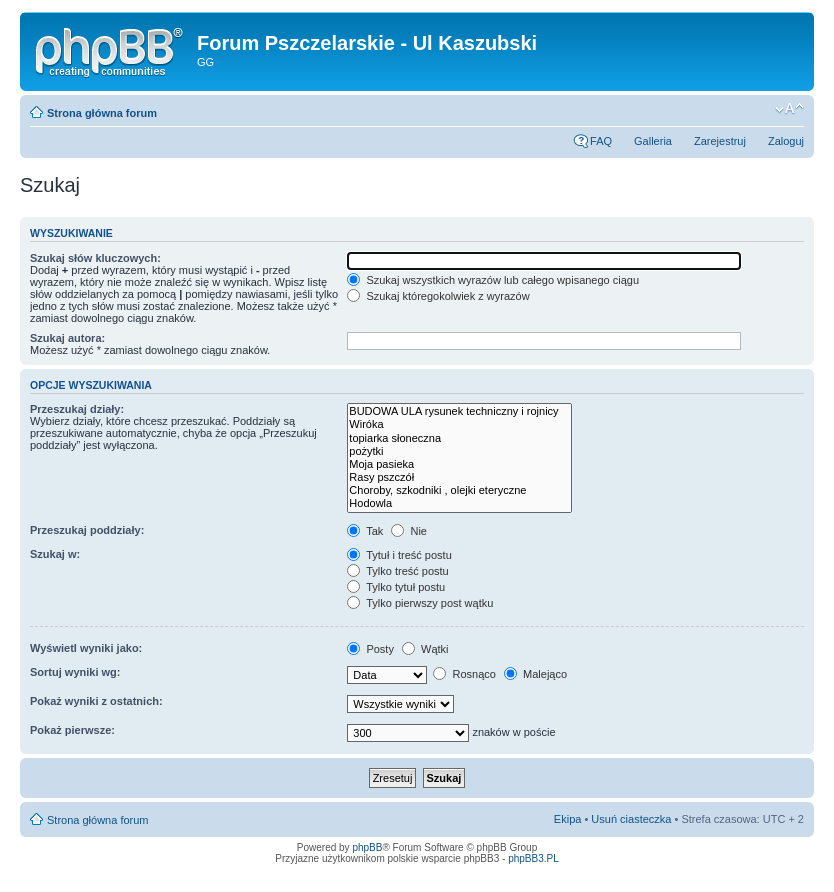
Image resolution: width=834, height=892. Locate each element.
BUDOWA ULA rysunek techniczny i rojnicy (459, 411)
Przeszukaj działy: (77, 409)
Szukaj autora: (67, 338)
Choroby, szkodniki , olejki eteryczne (459, 490)
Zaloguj (786, 141)
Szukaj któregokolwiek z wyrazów (438, 296)
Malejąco (535, 674)
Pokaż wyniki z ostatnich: (96, 701)
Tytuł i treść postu (399, 555)
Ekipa (568, 819)
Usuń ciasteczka (631, 819)
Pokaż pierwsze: (72, 730)
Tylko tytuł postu (396, 587)
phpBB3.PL (533, 858)
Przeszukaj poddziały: (87, 530)
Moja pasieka (459, 464)
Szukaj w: (55, 554)
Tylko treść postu (397, 571)
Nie (409, 531)
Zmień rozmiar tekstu (789, 109)
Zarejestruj (720, 141)
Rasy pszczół (459, 477)
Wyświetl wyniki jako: (86, 648)
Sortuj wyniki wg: (75, 672)
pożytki (459, 451)
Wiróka (459, 424)
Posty (370, 649)
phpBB (367, 847)
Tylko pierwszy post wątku (420, 603)
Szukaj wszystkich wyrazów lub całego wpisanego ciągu (493, 280)
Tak (365, 531)
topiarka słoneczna (459, 438)
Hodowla (459, 503)
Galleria (653, 141)
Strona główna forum (102, 113)
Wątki (425, 649)
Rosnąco (464, 674)
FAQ (601, 141)
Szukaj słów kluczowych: (95, 258)
